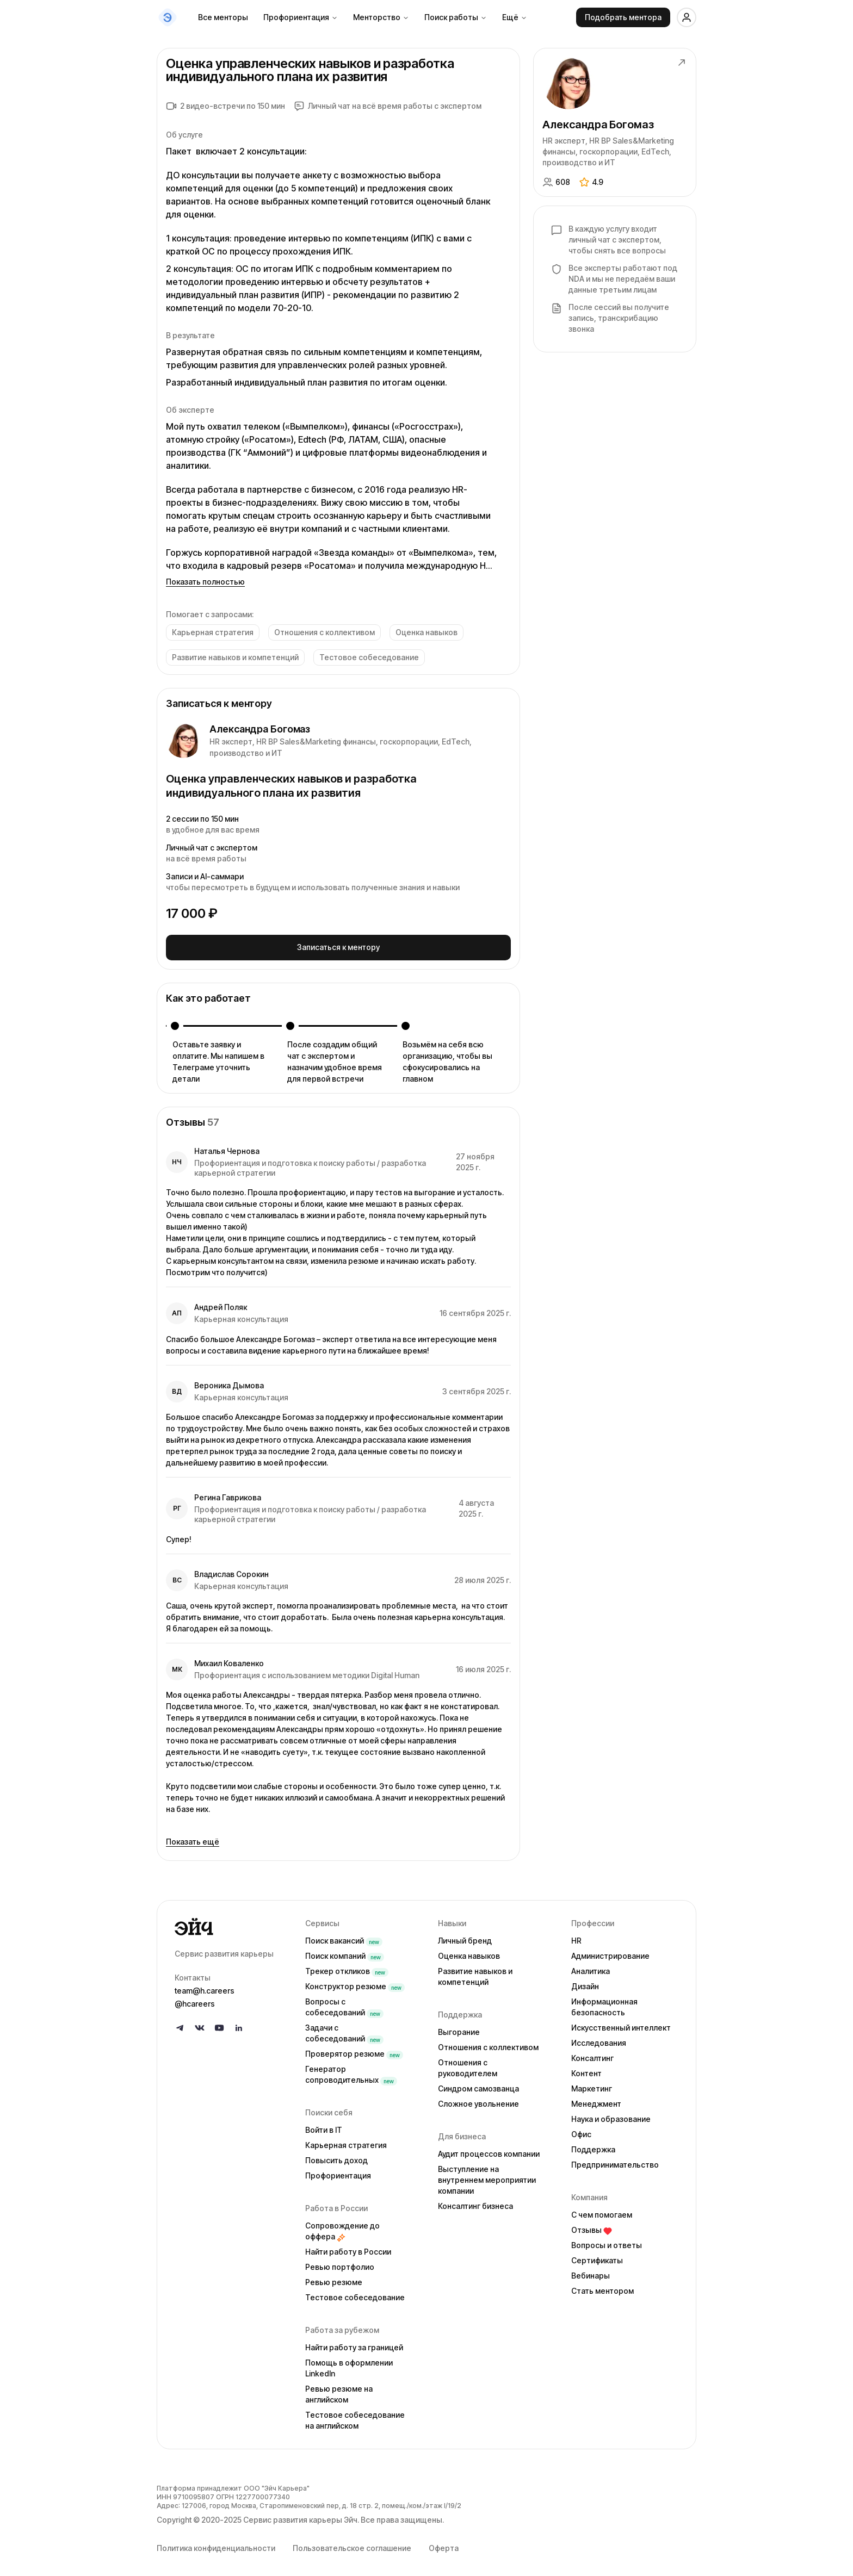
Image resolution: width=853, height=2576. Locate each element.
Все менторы (223, 17)
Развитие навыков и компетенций (475, 1973)
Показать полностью (205, 581)
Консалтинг (592, 2054)
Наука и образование (611, 2115)
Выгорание (459, 2028)
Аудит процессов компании (489, 2150)
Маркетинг (591, 2084)
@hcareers (195, 1999)
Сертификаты (597, 2256)
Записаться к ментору (338, 945)
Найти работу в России (348, 2247)
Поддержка (593, 2145)
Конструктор (355, 1982)
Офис (581, 2130)
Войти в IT (323, 2126)
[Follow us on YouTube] (219, 2024)
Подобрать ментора (623, 17)
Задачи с (344, 2029)
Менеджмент (596, 2100)
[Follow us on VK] (199, 2024)
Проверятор (354, 2049)
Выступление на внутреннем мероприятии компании (487, 2176)
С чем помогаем (601, 2210)
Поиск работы (455, 17)
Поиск (343, 1936)
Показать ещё (192, 1837)
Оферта (444, 2544)
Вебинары (590, 2271)
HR (576, 1936)
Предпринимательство (615, 2160)
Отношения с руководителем (467, 2064)
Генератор (351, 2070)
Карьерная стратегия (346, 2141)
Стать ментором (602, 2287)
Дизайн (585, 1982)
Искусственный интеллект (621, 2023)
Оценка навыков (469, 1952)
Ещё (514, 17)
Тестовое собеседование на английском (355, 2416)
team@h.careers (204, 1986)
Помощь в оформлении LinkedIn (349, 2364)
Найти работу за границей (354, 2343)
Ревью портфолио (339, 2263)
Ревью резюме (333, 2278)
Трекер (346, 1967)
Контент (586, 2069)
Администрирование (610, 1952)
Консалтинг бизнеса (475, 2202)
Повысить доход (336, 2156)
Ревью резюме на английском (339, 2390)
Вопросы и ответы (606, 2241)
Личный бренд (465, 1936)
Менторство (381, 17)
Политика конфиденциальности (216, 2544)
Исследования (598, 2039)
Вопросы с (344, 2003)
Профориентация (300, 17)
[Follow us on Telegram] (180, 2024)
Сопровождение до (342, 2227)
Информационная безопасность (604, 2003)
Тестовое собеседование (355, 2293)
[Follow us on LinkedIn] (238, 2024)
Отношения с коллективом (488, 2043)
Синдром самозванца (478, 2084)
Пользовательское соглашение (352, 2544)
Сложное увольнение (478, 2100)
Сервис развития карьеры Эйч (300, 2516)
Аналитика (590, 1967)
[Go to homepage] (231, 1923)
